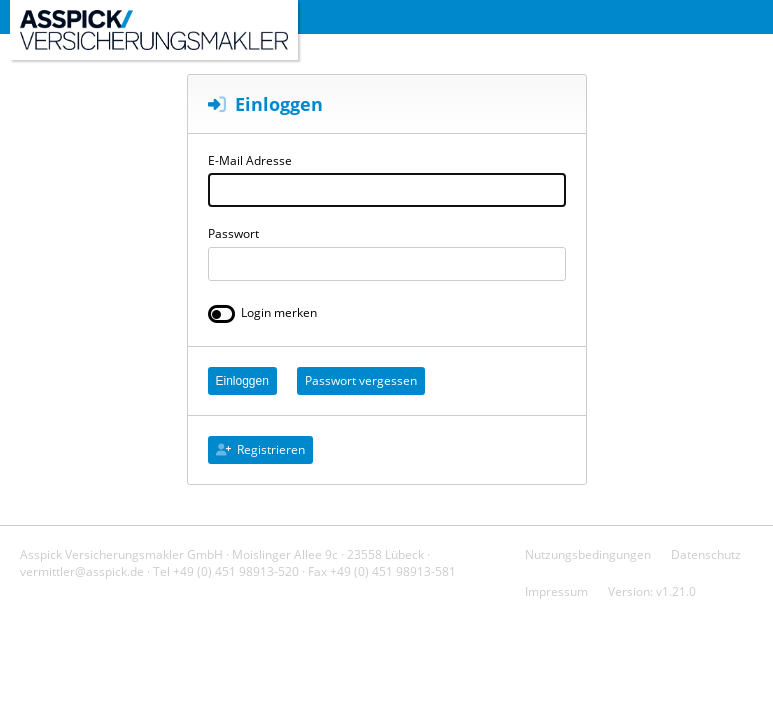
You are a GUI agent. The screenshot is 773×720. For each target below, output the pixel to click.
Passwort (233, 234)
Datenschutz (706, 554)
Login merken (279, 312)
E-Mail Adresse (250, 161)
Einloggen (242, 381)
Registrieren (260, 449)
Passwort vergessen (361, 380)
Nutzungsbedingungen (588, 554)
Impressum (556, 591)
